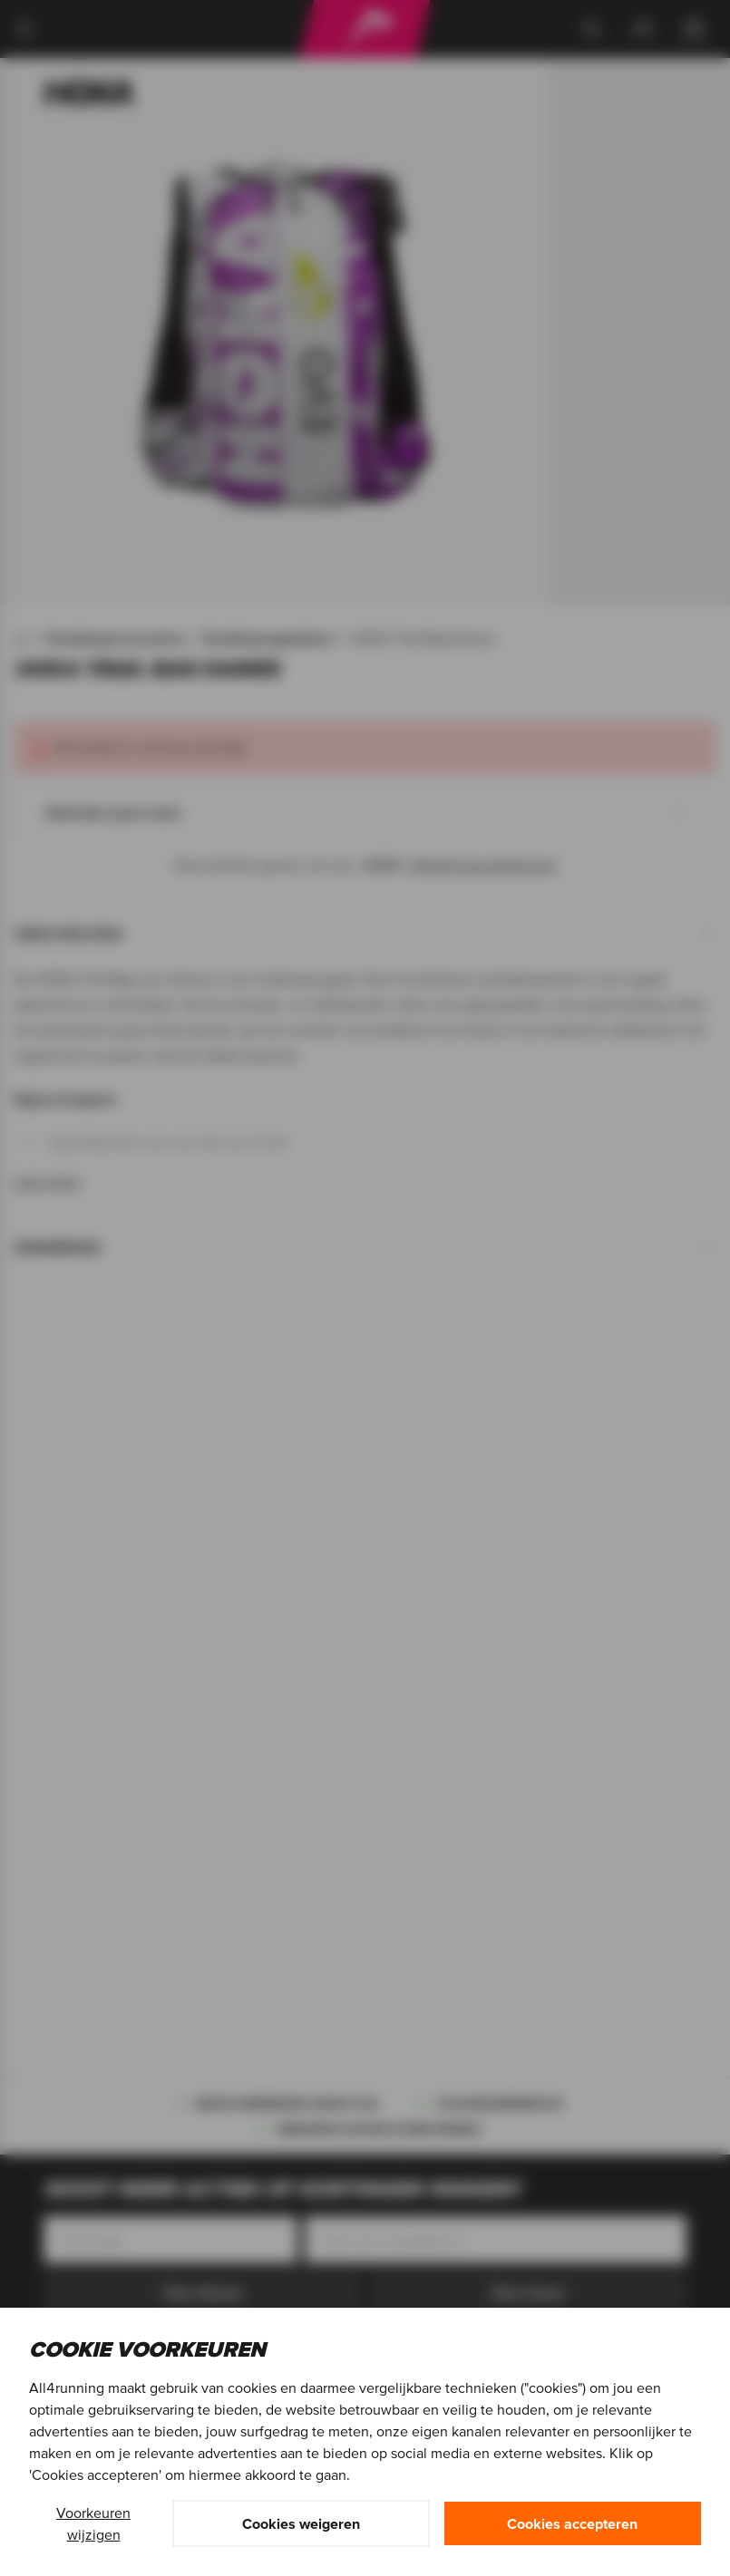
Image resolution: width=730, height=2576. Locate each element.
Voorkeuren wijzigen (93, 2523)
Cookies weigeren (301, 2523)
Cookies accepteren (572, 2523)
